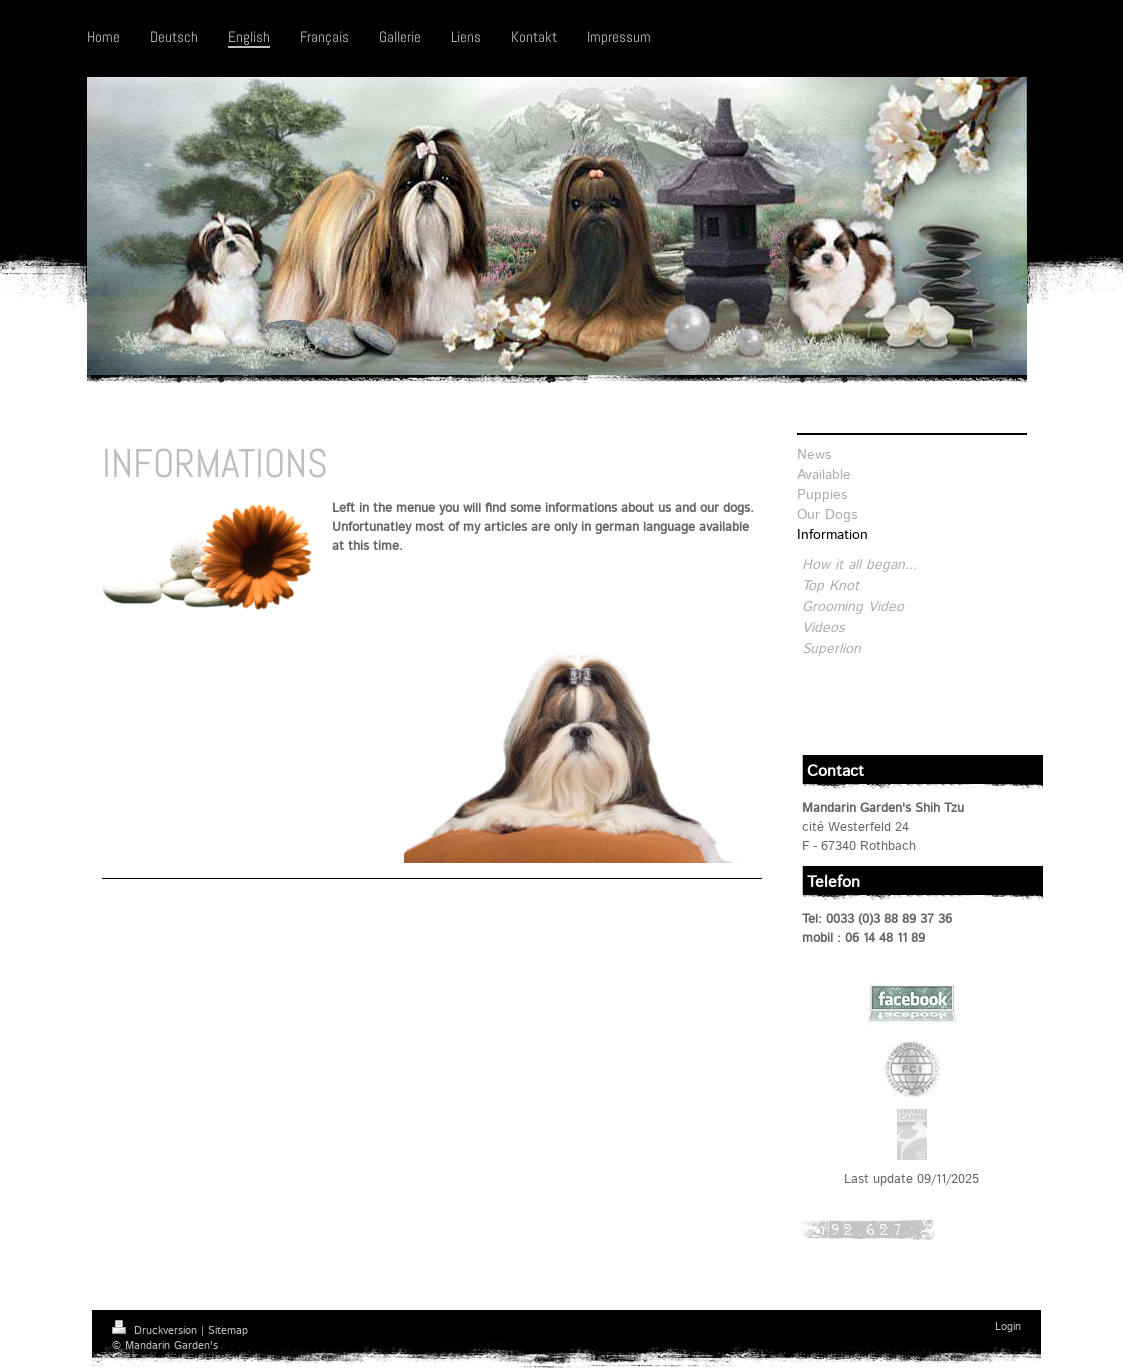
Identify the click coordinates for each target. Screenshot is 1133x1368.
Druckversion (156, 1331)
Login (1008, 1327)
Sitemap (228, 1331)
